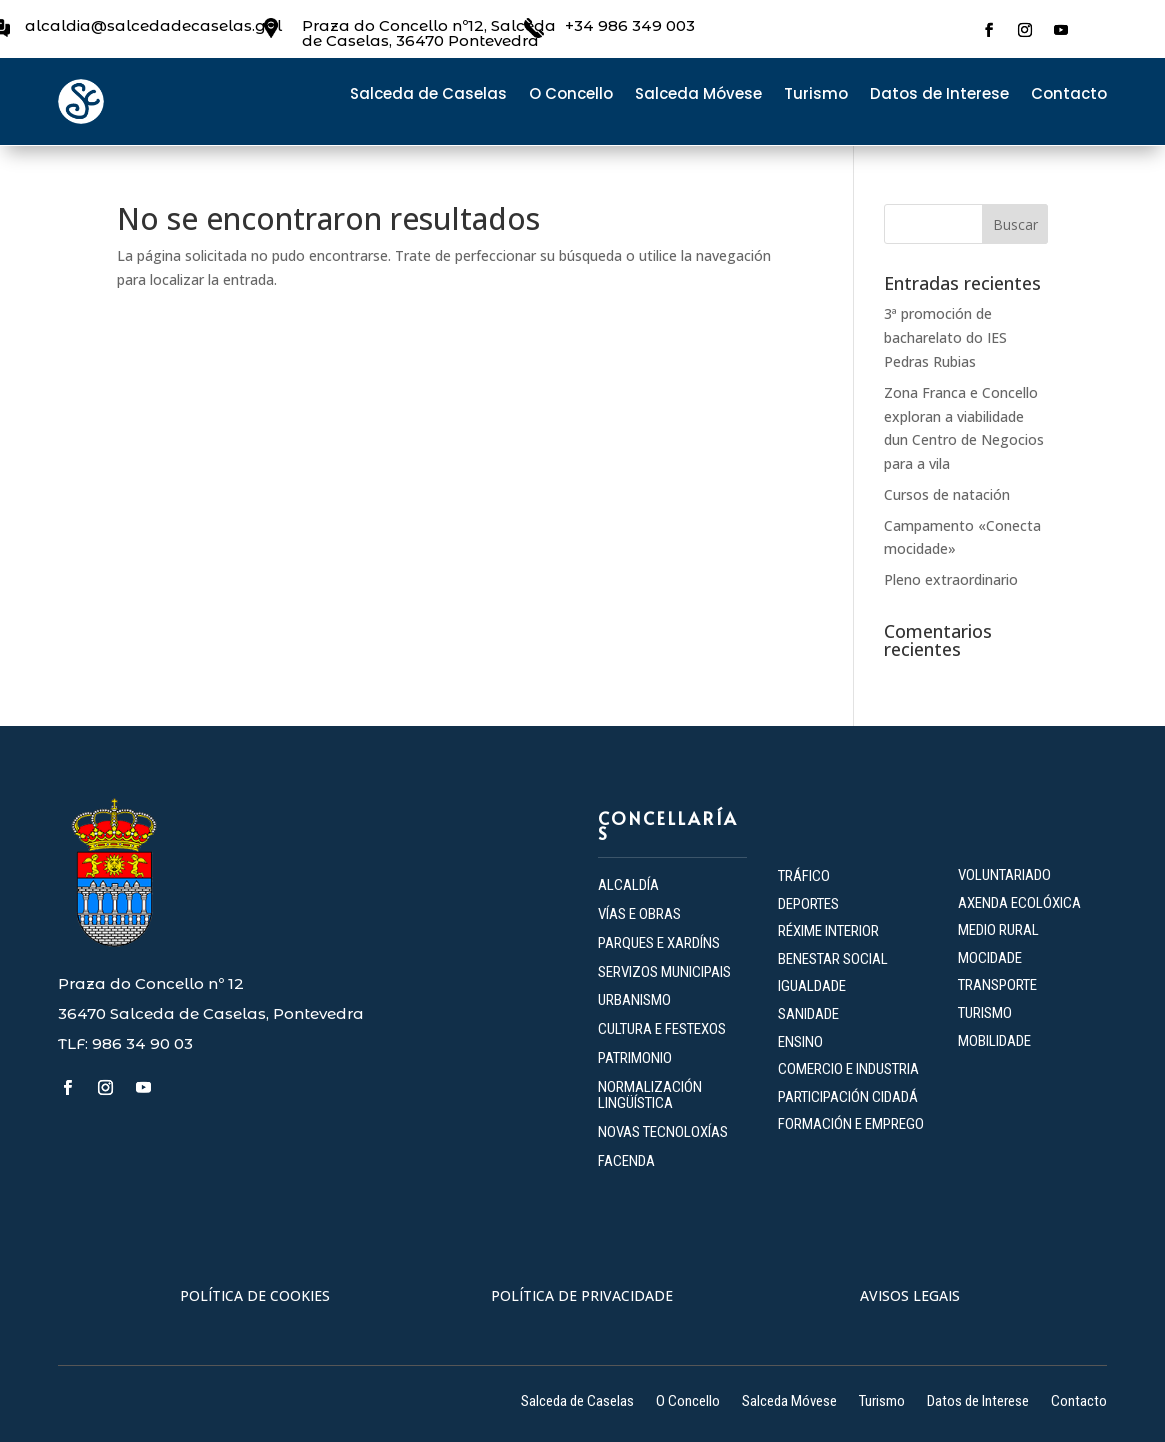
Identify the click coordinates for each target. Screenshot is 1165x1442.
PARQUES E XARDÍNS (659, 943)
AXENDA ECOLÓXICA (1019, 903)
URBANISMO (634, 1000)
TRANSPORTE (997, 985)
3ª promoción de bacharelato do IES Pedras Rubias (945, 337)
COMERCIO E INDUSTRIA (848, 1069)
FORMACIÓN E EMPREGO (851, 1124)
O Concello (571, 95)
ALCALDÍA (628, 885)
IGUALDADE (812, 986)
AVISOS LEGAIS (910, 1295)
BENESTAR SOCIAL (834, 959)
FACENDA (626, 1161)
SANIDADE (808, 1014)
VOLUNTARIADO (1004, 875)
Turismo (816, 95)
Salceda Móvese (698, 95)
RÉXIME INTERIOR (828, 931)
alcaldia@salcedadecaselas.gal (153, 25)
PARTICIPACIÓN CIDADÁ (848, 1097)
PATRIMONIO (635, 1058)
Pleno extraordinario (951, 579)
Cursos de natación (947, 494)
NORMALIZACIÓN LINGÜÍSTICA (650, 1095)
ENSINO (800, 1042)
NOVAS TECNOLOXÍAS (663, 1132)
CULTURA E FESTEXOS (662, 1029)
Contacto (1069, 95)
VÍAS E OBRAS (639, 914)
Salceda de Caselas (428, 95)
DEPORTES (808, 904)
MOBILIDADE (994, 1041)
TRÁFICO (804, 876)
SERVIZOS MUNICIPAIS (664, 972)
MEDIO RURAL (998, 930)
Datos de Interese (939, 95)
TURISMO (985, 1013)
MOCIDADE (990, 958)
